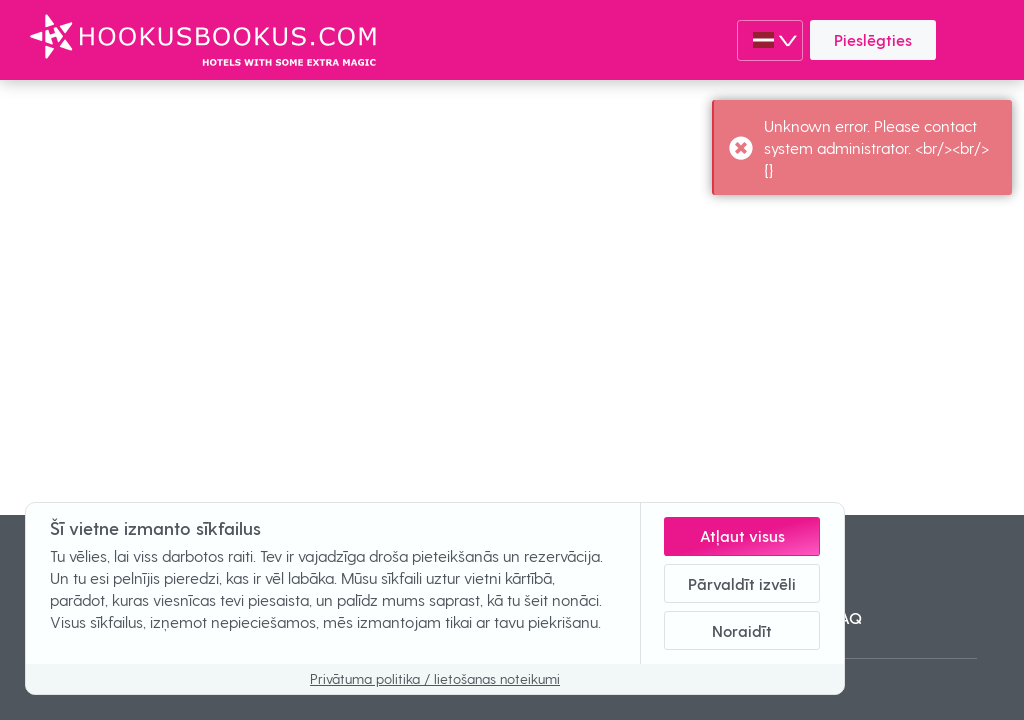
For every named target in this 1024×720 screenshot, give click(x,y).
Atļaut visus (742, 535)
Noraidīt (742, 630)
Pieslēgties (873, 39)
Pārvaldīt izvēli (742, 583)
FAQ (847, 617)
